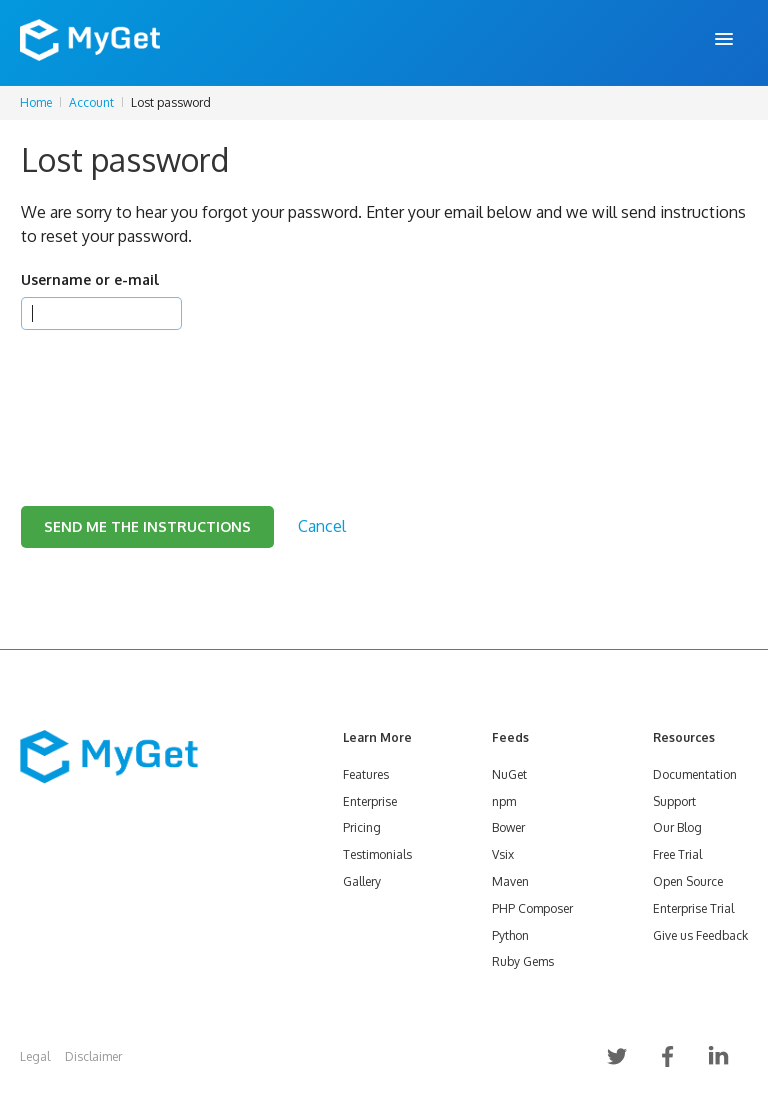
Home (36, 102)
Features (366, 774)
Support (674, 801)
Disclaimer (93, 1056)
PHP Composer (532, 908)
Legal (35, 1056)
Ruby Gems (523, 961)
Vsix (503, 854)
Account (91, 102)
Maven (510, 881)
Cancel (322, 526)
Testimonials (377, 854)
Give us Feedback (700, 935)
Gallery (362, 881)
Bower (508, 827)
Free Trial (677, 854)
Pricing (362, 827)
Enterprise (370, 801)
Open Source (688, 881)
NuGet (509, 774)
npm (504, 801)
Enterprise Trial (693, 908)
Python (510, 935)
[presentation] (173, 393)
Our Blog (677, 827)
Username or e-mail (90, 279)
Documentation (695, 774)
